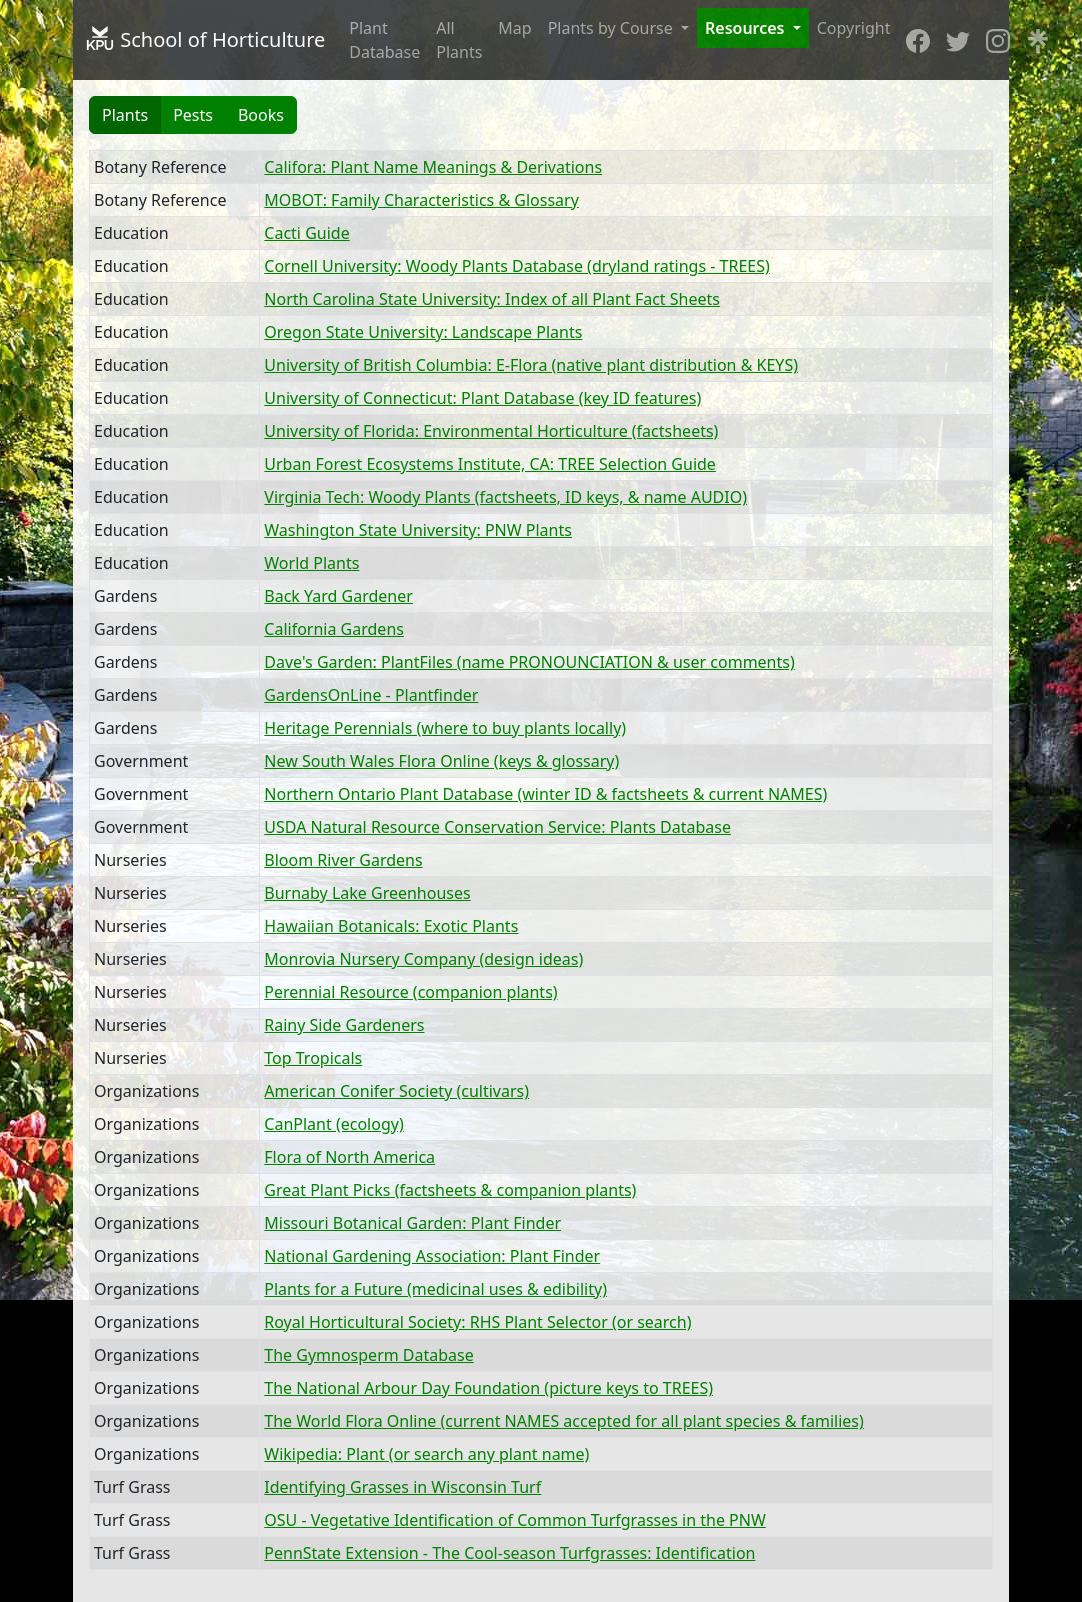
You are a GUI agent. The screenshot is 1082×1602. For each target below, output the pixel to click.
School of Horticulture (205, 39)
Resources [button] (747, 28)
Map (514, 28)
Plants (125, 115)
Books (261, 115)
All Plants (459, 40)
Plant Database (384, 40)
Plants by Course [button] (612, 28)
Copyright (854, 28)
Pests (193, 115)
